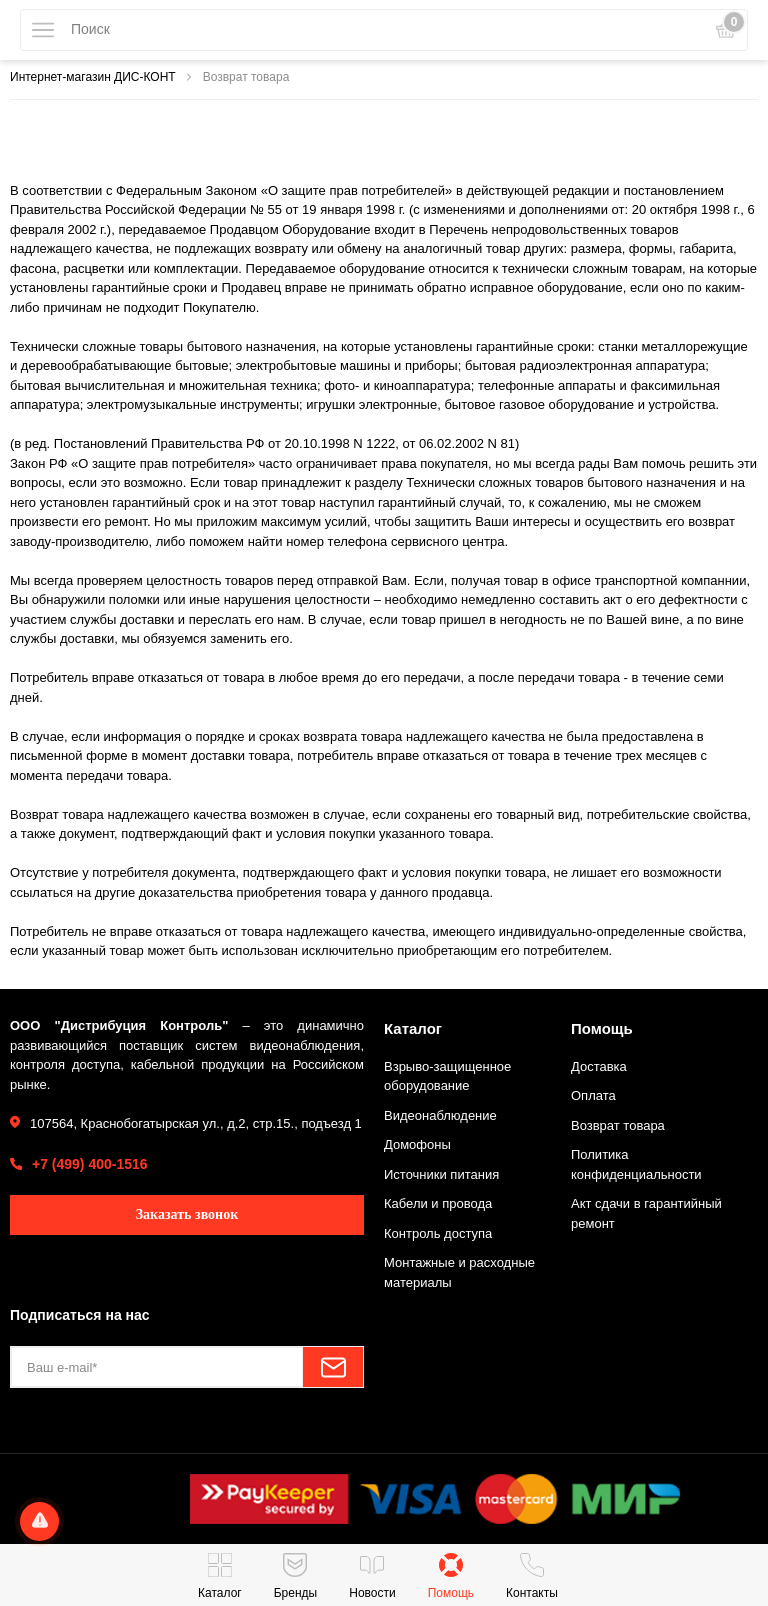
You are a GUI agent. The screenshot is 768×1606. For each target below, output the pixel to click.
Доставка (599, 1066)
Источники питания (441, 1174)
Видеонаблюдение (440, 1115)
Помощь (602, 1028)
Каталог (413, 1028)
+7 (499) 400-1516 (90, 1164)
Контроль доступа (438, 1233)
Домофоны (417, 1144)
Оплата (593, 1095)
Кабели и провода (438, 1203)
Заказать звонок (187, 1214)
